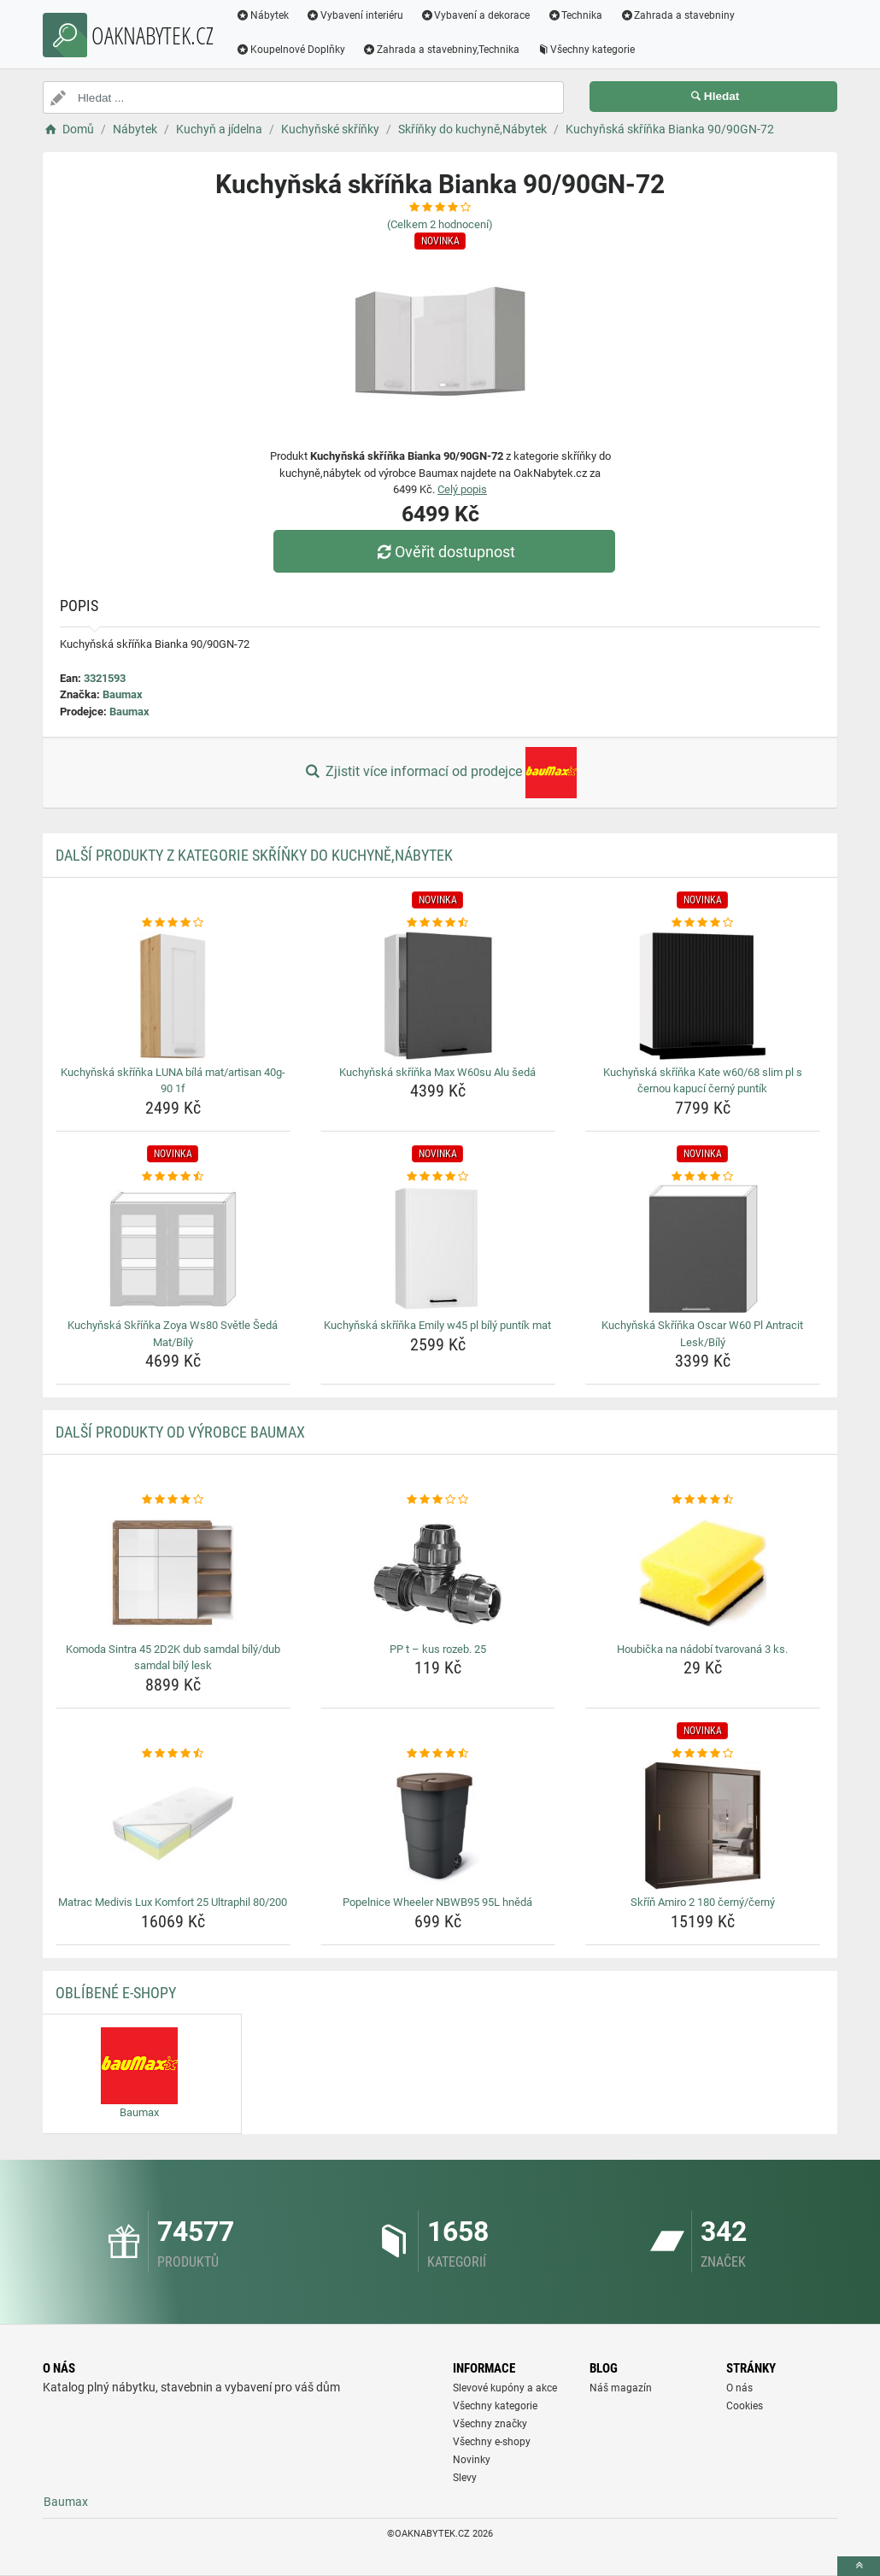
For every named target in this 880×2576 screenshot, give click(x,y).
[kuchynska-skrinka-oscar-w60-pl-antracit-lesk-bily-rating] (702, 1176)
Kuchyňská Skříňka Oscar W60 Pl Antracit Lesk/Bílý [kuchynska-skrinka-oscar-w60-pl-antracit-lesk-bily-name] (702, 1334)
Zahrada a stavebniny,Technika (440, 50)
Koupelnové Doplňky (290, 50)
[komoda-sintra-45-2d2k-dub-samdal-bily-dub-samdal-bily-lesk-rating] (173, 1500)
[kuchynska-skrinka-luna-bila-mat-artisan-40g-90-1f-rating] (173, 923)
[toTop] (858, 2566)
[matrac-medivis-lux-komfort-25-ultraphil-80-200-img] (173, 1825)
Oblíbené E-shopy (116, 1993)
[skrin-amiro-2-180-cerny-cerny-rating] (702, 1753)
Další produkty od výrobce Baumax (180, 1432)
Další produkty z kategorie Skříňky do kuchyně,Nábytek (254, 855)
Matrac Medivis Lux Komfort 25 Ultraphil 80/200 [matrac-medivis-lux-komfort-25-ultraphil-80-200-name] (172, 1902)
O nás (739, 2388)
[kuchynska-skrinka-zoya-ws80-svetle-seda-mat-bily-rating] (173, 1176)
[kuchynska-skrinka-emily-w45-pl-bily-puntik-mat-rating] (437, 1176)
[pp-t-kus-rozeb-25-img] (437, 1573)
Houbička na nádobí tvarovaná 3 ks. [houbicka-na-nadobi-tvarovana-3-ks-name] (702, 1649)
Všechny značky (490, 2424)
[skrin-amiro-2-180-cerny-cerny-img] (702, 1825)
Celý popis (462, 489)
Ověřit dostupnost (444, 551)
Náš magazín (621, 2388)
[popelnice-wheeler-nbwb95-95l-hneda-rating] (437, 1753)
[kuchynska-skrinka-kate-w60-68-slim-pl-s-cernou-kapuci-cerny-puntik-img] (702, 996)
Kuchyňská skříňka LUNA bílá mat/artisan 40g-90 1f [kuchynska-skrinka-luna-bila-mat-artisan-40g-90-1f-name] (173, 1081)
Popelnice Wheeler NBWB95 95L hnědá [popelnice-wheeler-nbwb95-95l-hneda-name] (437, 1902)
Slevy (465, 2478)
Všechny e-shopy (492, 2442)
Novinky (471, 2460)
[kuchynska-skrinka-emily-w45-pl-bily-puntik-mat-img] (437, 1249)
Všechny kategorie (586, 50)
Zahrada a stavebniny (677, 15)
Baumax (123, 694)
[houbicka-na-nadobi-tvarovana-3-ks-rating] (702, 1500)
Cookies (744, 2406)
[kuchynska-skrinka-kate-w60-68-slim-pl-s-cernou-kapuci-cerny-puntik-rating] (702, 923)
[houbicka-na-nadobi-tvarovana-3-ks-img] (702, 1573)
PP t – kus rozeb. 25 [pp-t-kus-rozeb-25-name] (438, 1649)
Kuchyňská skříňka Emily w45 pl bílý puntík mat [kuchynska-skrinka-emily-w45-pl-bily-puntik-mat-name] (437, 1325)
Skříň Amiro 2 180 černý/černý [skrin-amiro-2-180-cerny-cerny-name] (703, 1902)
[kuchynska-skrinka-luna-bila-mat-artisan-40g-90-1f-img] (173, 996)
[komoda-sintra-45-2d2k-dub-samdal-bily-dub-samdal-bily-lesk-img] (173, 1573)
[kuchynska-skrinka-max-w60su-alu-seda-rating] (437, 923)
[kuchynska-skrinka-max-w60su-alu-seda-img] (437, 996)
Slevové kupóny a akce (505, 2388)
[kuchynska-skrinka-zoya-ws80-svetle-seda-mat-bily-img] (173, 1249)
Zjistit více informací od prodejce (440, 772)
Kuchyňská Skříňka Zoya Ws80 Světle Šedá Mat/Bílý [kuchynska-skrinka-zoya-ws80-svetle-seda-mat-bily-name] (172, 1334)
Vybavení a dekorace (475, 15)
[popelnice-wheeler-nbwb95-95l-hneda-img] (437, 1825)
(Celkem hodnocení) (440, 224)
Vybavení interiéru (354, 15)
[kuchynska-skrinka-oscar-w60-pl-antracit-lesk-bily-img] (702, 1249)
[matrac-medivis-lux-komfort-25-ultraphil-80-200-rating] (173, 1753)
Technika (574, 15)
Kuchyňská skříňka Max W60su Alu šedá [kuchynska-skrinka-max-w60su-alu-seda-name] (437, 1072)
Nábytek (262, 15)
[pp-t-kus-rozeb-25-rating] (437, 1500)
